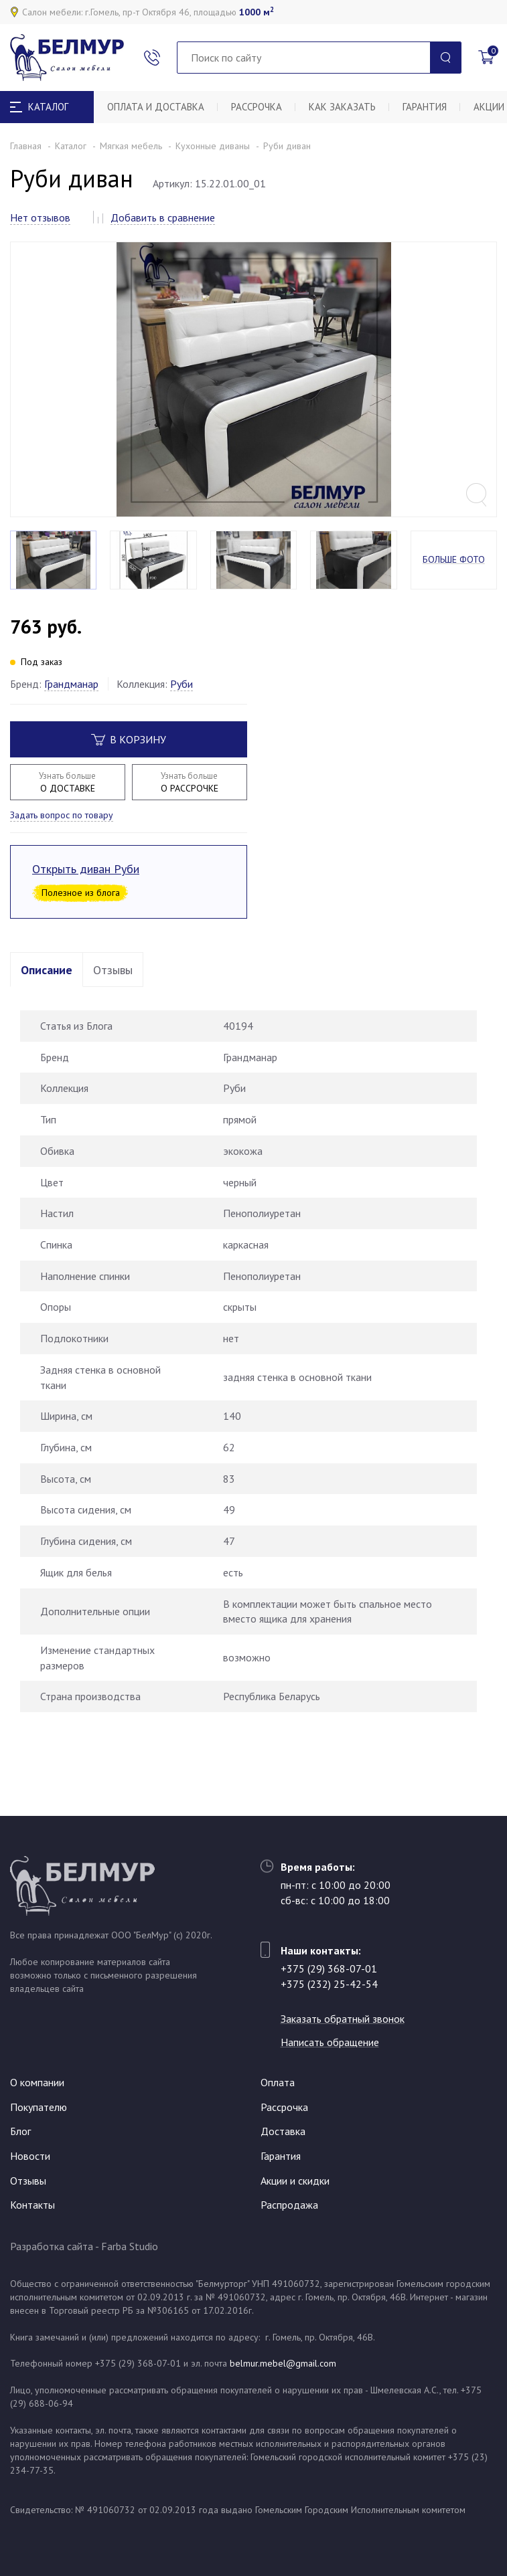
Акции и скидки (295, 2180)
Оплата (278, 2082)
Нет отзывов (40, 217)
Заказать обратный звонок (343, 2018)
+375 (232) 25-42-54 (329, 1984)
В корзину (128, 739)
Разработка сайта (51, 2246)
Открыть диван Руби (85, 869)
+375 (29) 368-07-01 (329, 1968)
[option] (253, 379)
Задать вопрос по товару (61, 815)
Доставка (283, 2131)
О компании (37, 2082)
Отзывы (113, 970)
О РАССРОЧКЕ (189, 782)
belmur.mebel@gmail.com (283, 2363)
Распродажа (289, 2204)
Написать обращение (330, 2042)
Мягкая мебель (131, 146)
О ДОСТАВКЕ (67, 782)
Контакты (32, 2204)
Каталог (70, 146)
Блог (20, 2131)
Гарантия (425, 106)
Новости (30, 2156)
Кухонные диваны (212, 146)
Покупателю (38, 2107)
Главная (26, 146)
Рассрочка (256, 106)
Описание (46, 970)
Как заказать (342, 106)
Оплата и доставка (155, 106)
